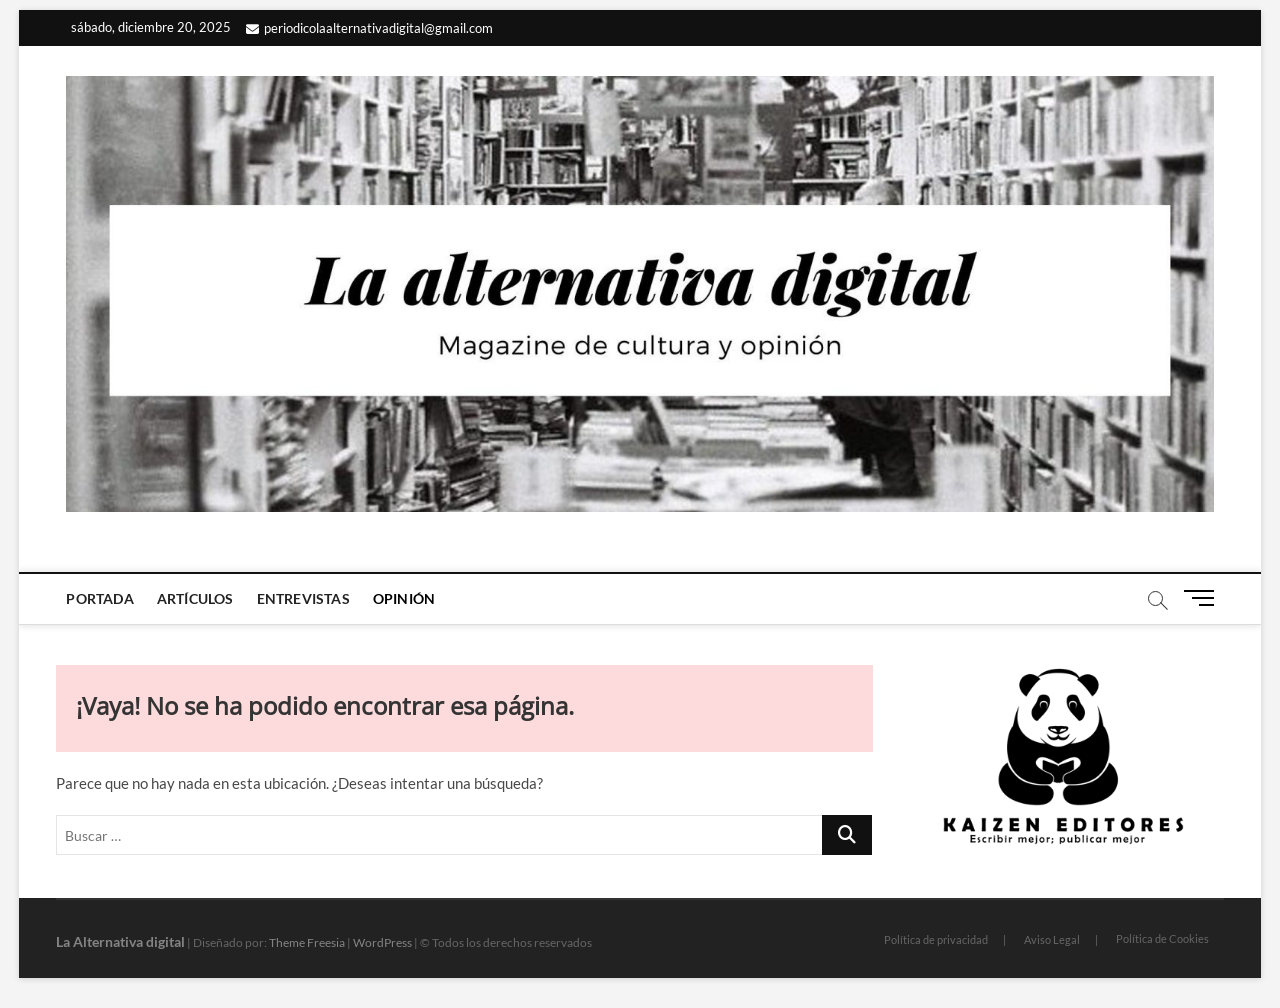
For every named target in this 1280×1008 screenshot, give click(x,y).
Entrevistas (303, 598)
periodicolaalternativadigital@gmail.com (369, 28)
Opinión (404, 598)
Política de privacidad (936, 939)
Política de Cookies (1162, 938)
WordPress (382, 942)
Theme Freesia (307, 942)
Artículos (195, 598)
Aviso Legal (1052, 939)
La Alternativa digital (120, 941)
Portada (99, 598)
